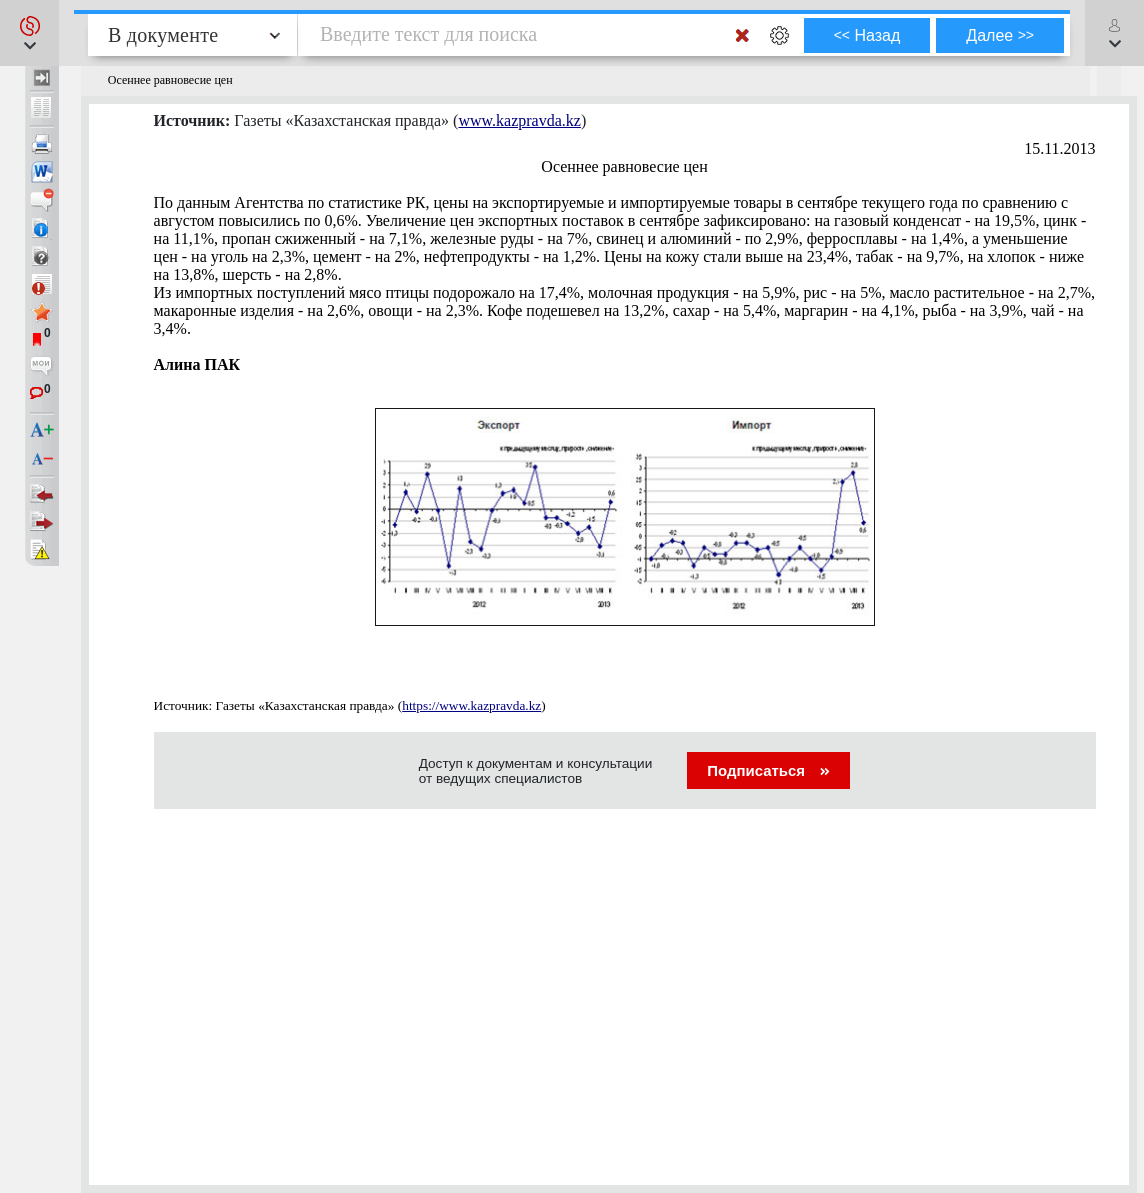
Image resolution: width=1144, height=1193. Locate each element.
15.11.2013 (1059, 148)
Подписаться (768, 770)
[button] (29, 33)
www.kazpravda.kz (519, 120)
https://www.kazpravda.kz (471, 705)
